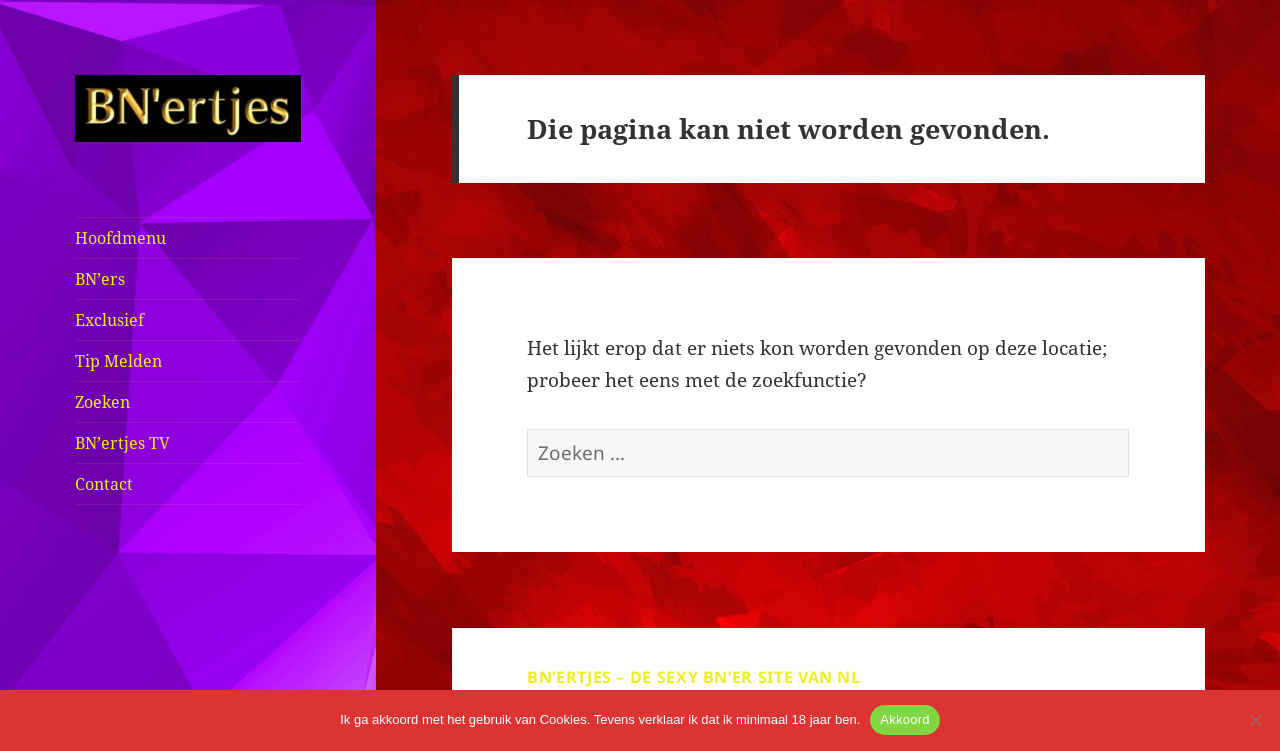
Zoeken (102, 402)
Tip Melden (118, 361)
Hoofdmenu (120, 238)
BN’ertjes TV (122, 443)
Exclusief (109, 320)
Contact (104, 484)
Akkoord (904, 719)
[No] (1255, 720)
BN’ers (100, 279)
